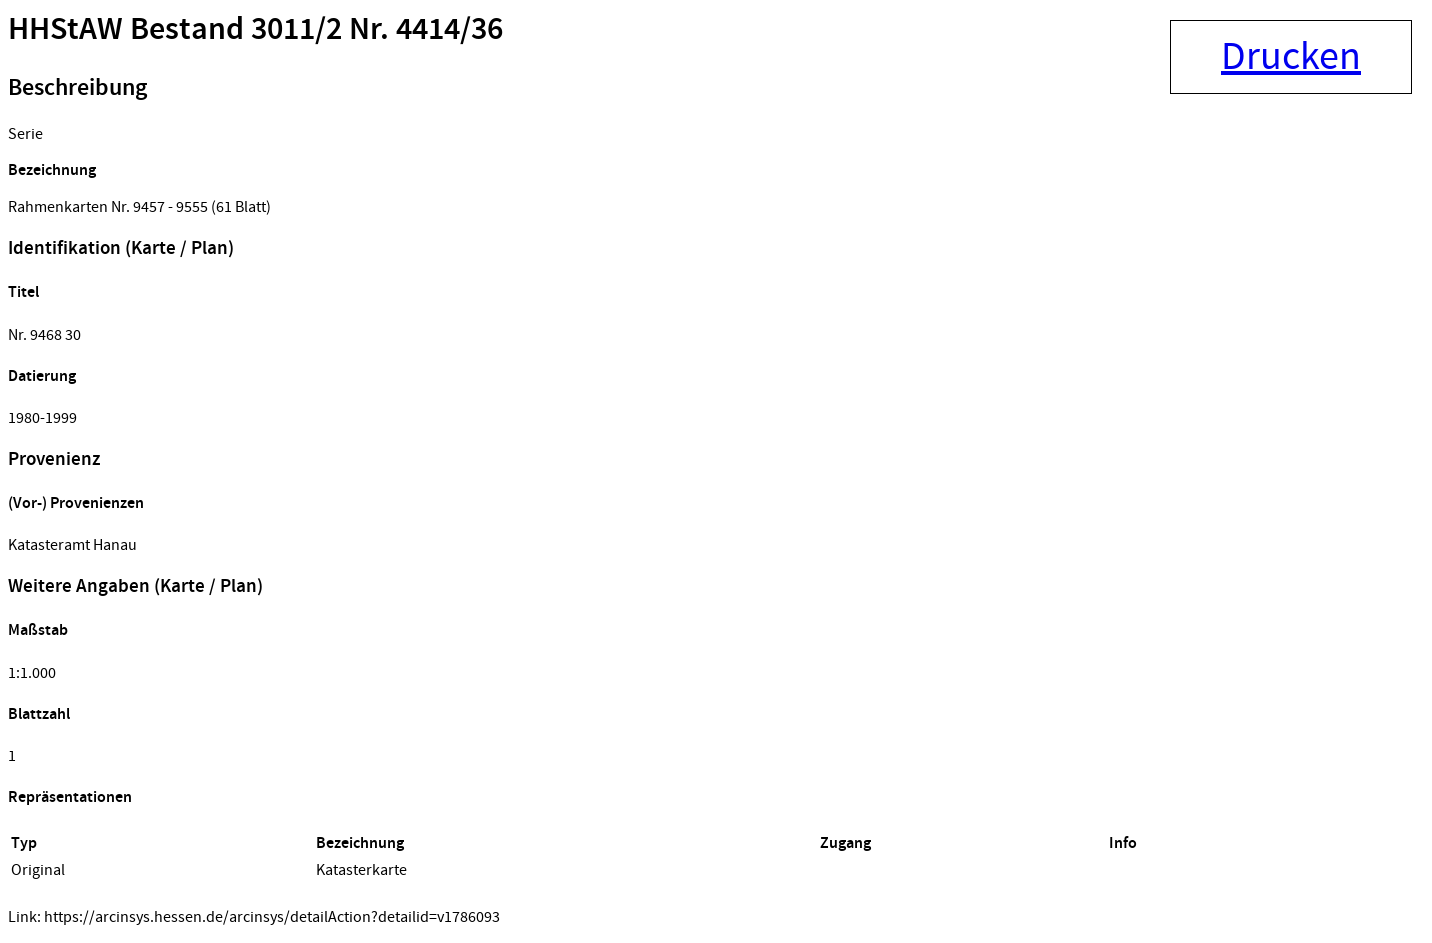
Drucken (1291, 57)
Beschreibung (77, 88)
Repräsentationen (70, 797)
